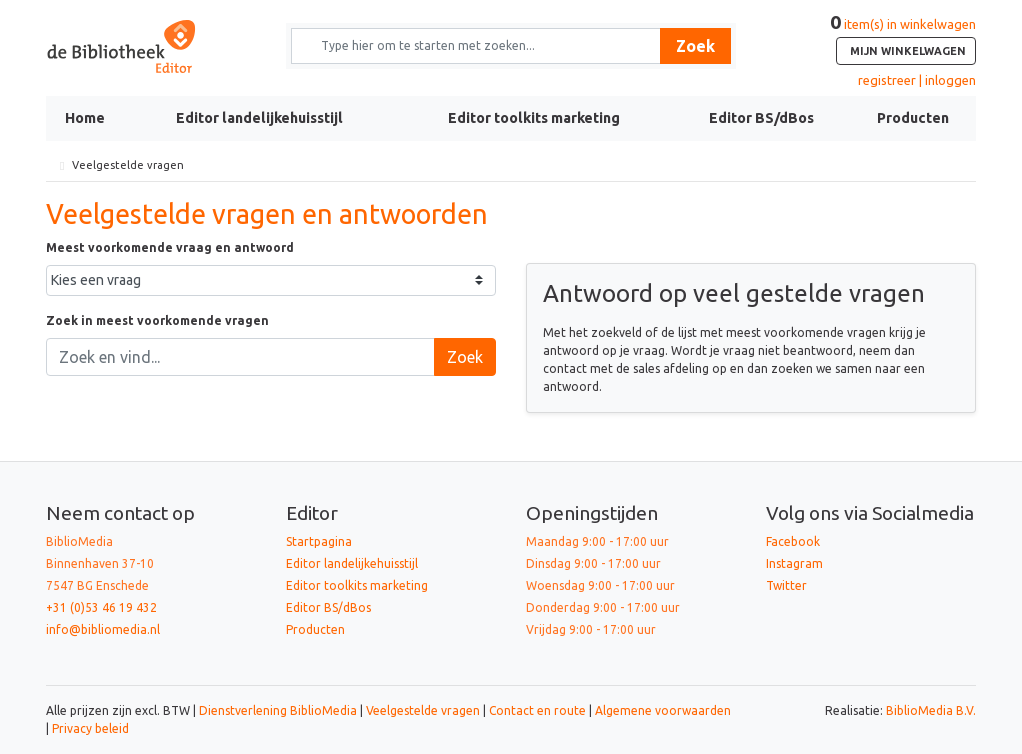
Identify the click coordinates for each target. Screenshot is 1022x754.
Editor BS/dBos (761, 118)
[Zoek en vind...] (240, 357)
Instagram (794, 563)
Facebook (793, 541)
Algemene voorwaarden (663, 710)
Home (85, 118)
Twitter (786, 585)
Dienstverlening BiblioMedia (279, 710)
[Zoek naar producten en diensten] (482, 46)
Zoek (695, 46)
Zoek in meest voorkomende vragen (157, 320)
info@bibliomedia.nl (103, 629)
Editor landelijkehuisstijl (259, 118)
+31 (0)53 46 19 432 (101, 607)
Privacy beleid (90, 728)
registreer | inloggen (917, 80)
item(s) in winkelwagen (903, 41)
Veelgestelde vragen (423, 710)
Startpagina (319, 541)
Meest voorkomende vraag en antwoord (170, 247)
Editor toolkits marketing (534, 118)
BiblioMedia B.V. (931, 710)
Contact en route (537, 710)
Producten (913, 118)
